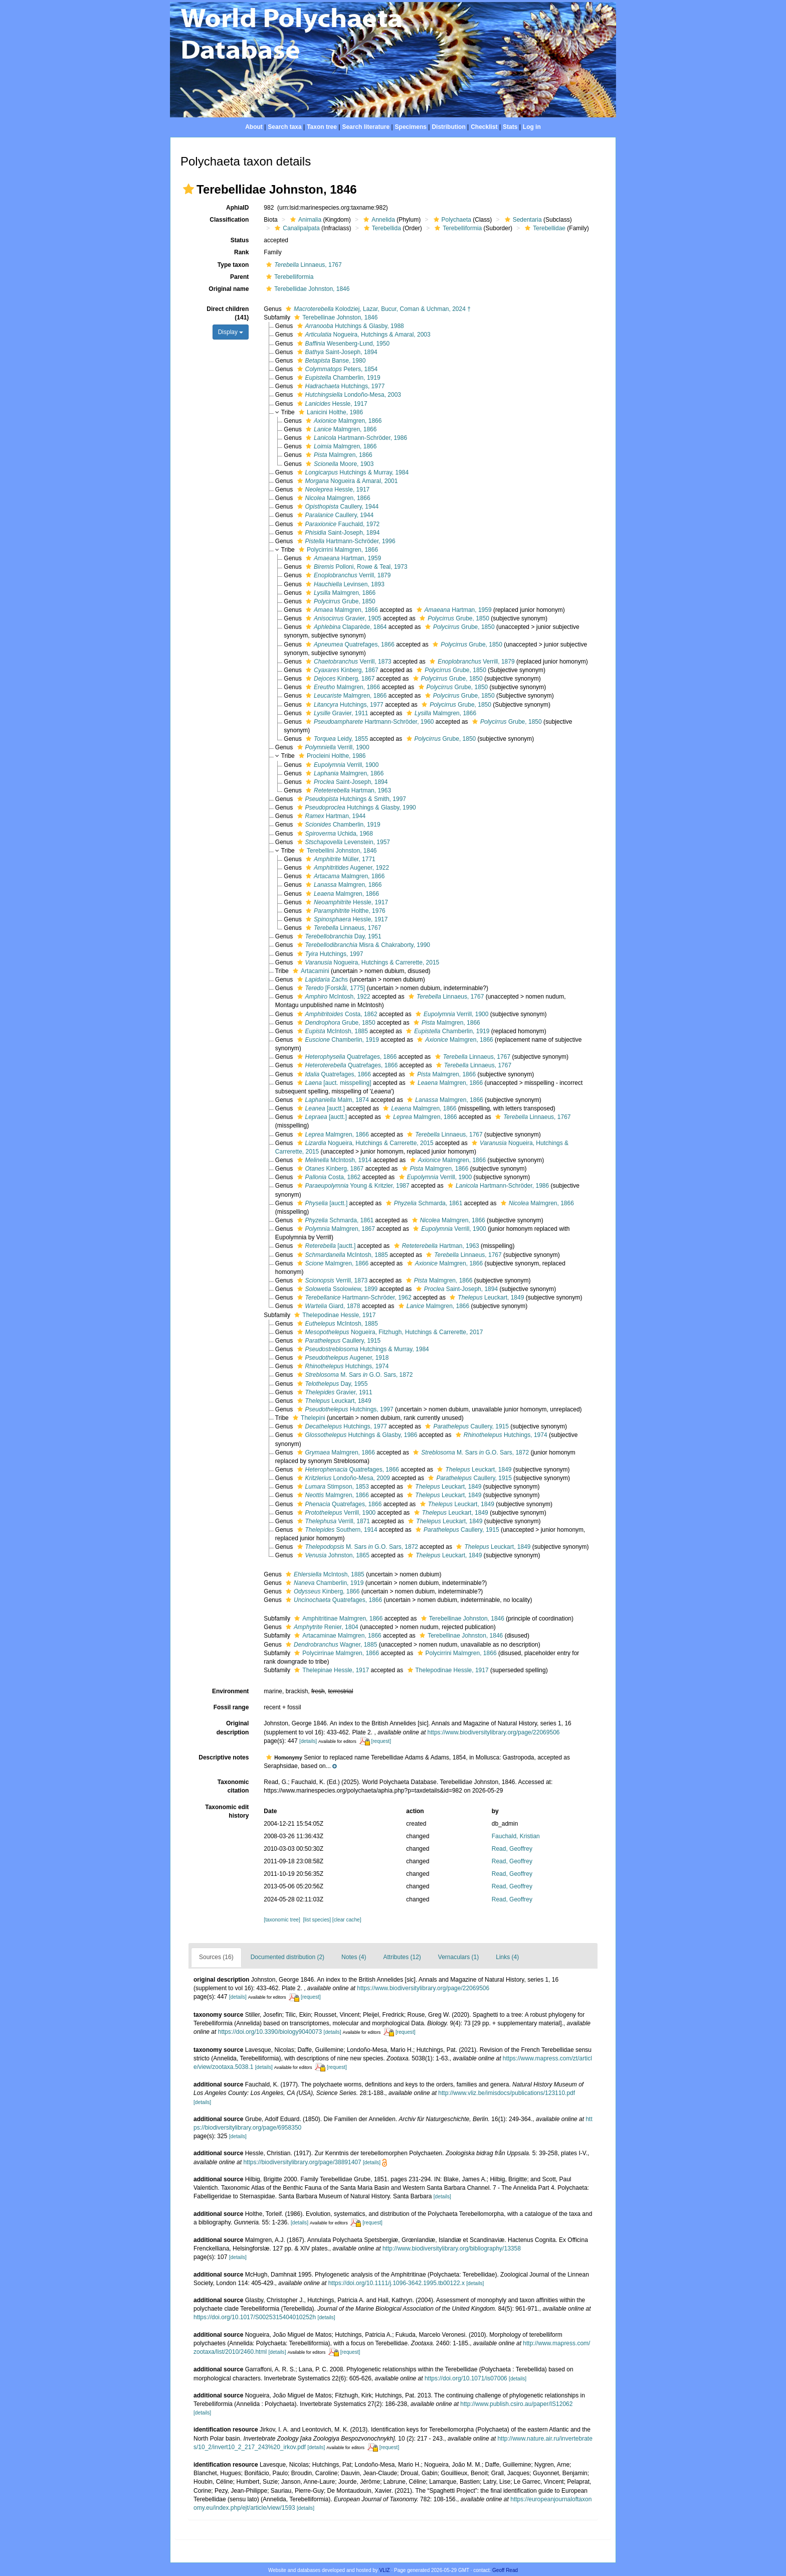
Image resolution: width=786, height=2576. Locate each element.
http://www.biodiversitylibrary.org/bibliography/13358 (451, 2248)
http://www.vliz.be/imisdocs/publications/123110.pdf (506, 2093)
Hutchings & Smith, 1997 (350, 798)
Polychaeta (451, 219)
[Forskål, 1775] (330, 988)
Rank (241, 252)
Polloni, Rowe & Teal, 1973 (355, 566)
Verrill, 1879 (346, 575)
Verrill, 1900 (332, 747)
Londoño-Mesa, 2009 (342, 1478)
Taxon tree (322, 126)
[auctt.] (320, 1108)
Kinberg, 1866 (321, 1591)
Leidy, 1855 (335, 738)
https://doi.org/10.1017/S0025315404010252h (254, 2317)
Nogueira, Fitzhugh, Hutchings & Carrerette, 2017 (389, 1332)
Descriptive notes (224, 1757)
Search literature (365, 126)
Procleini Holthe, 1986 (330, 755)
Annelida (378, 219)
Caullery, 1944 (337, 506)
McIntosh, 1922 (332, 996)
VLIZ (384, 2570)
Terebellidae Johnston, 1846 (306, 288)
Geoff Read (505, 2570)
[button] (188, 189)
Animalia (304, 219)
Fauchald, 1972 (337, 524)
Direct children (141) (228, 313)
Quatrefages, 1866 (349, 644)
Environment (230, 1691)
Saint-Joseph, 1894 (336, 352)
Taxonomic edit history (227, 1811)
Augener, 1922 (346, 867)
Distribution (448, 126)
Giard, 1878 (327, 1306)
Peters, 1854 (336, 369)
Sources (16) (216, 1957)
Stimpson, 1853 (332, 1486)
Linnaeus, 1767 (302, 264)
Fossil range (231, 1707)
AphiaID (237, 207)
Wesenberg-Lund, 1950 (342, 343)
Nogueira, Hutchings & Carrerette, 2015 (367, 962)
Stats (510, 126)
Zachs (321, 979)
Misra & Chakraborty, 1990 (362, 944)
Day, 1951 (338, 936)
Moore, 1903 (338, 463)
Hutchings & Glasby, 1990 (355, 807)
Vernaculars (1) (458, 1957)
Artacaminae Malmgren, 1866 (336, 1635)
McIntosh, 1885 (331, 1031)
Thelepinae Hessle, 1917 (330, 1670)
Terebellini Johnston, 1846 (336, 850)
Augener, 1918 (342, 1357)
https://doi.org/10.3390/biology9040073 (270, 2031)
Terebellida (381, 228)
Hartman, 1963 (347, 790)
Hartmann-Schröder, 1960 (368, 721)
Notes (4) (353, 1957)
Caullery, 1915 (338, 1340)
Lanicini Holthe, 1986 (329, 412)
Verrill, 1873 (347, 661)
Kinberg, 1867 (340, 670)
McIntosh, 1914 (333, 1160)
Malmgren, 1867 (335, 1228)
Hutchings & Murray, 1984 (352, 472)
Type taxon (233, 264)
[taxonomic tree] (282, 1919)
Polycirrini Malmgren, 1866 (337, 549)
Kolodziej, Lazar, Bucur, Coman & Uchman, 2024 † (377, 308)
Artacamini (309, 971)
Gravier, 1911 (335, 713)
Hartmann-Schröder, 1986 (355, 437)
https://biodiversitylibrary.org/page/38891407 (302, 2162)
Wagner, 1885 (330, 1644)
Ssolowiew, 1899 (336, 1289)
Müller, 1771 (339, 859)
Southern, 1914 (336, 1529)
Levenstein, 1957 (342, 842)
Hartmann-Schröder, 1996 (345, 541)
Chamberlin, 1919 (337, 377)
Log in (532, 126)
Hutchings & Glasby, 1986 (356, 1434)
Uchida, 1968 (334, 833)
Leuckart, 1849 (485, 1297)
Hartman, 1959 (342, 558)
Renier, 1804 (320, 1627)
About (254, 126)
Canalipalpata (295, 228)
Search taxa (284, 126)
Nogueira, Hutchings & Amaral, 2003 (363, 334)
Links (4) (507, 1957)
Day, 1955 (331, 1383)
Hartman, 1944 (330, 816)
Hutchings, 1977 (340, 386)
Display (231, 332)
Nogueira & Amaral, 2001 (346, 481)
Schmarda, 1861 (423, 1203)
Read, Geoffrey (512, 1848)
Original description (233, 1727)
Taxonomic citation (233, 1786)
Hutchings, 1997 (329, 953)
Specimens (411, 126)
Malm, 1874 (332, 1099)
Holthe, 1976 (344, 910)
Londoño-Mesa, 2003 (348, 394)
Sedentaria (522, 219)
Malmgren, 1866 (342, 420)
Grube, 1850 (339, 601)
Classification (229, 219)
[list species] (316, 1919)
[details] (308, 1741)
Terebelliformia (457, 228)
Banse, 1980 (330, 360)
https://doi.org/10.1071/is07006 (466, 2378)
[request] (381, 1741)
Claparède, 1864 (344, 626)
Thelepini (307, 1417)
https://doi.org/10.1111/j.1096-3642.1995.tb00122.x (396, 2283)
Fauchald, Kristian (516, 1836)
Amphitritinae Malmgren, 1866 (337, 1618)
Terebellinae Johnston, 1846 (334, 317)
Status (240, 240)
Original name (229, 288)
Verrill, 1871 (332, 1521)
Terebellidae (543, 228)
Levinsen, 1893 (343, 584)
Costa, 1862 (336, 1014)
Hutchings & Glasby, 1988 (349, 326)
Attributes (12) (402, 1957)
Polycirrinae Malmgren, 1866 (335, 1653)
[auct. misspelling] (333, 1082)
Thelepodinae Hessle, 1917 (333, 1315)
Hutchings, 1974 (342, 1366)
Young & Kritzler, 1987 (352, 1185)
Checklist (484, 126)
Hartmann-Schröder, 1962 (353, 1297)
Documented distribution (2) (287, 1957)
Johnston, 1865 (332, 1555)
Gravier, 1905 (342, 618)
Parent (239, 276)
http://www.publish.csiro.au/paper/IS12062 (516, 2403)
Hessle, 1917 (331, 403)
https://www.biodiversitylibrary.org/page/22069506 (494, 1732)
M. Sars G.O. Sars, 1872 (354, 1374)
